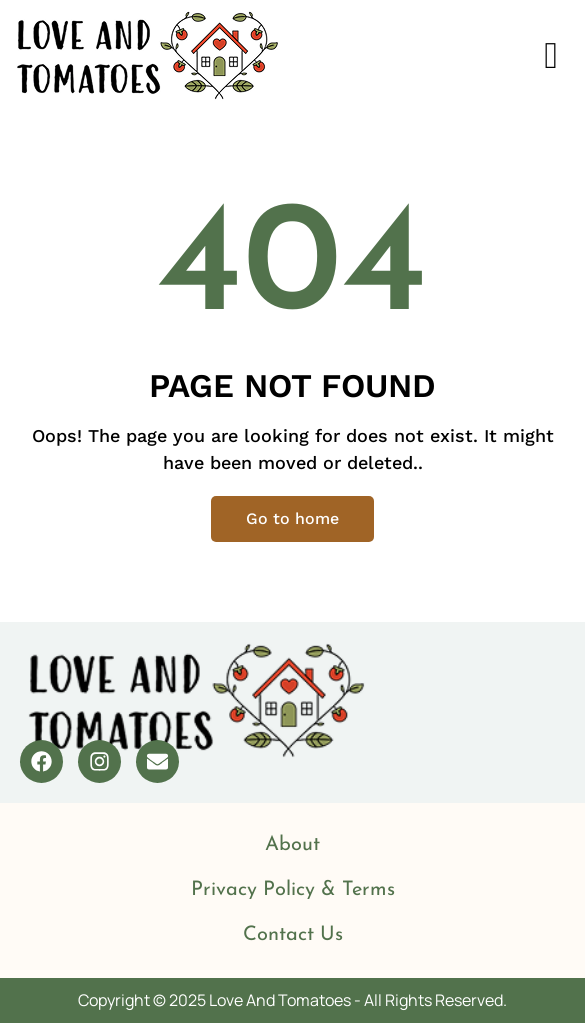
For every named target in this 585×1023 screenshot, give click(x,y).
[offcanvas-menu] (551, 56)
